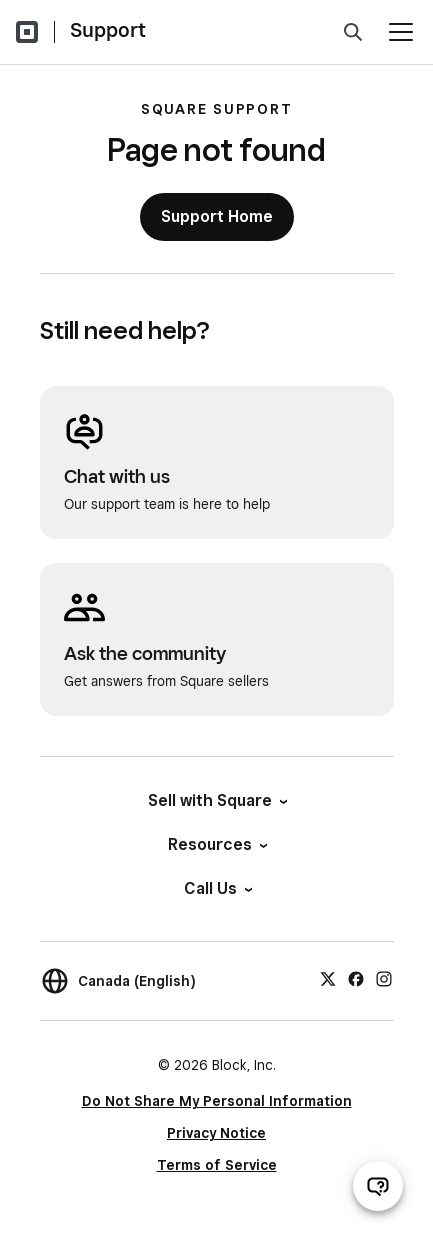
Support (108, 30)
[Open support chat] (378, 1186)
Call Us (217, 888)
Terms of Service (217, 1165)
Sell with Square (216, 800)
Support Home (217, 216)
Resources (216, 844)
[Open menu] (401, 32)
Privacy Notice (216, 1133)
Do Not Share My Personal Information (217, 1101)
